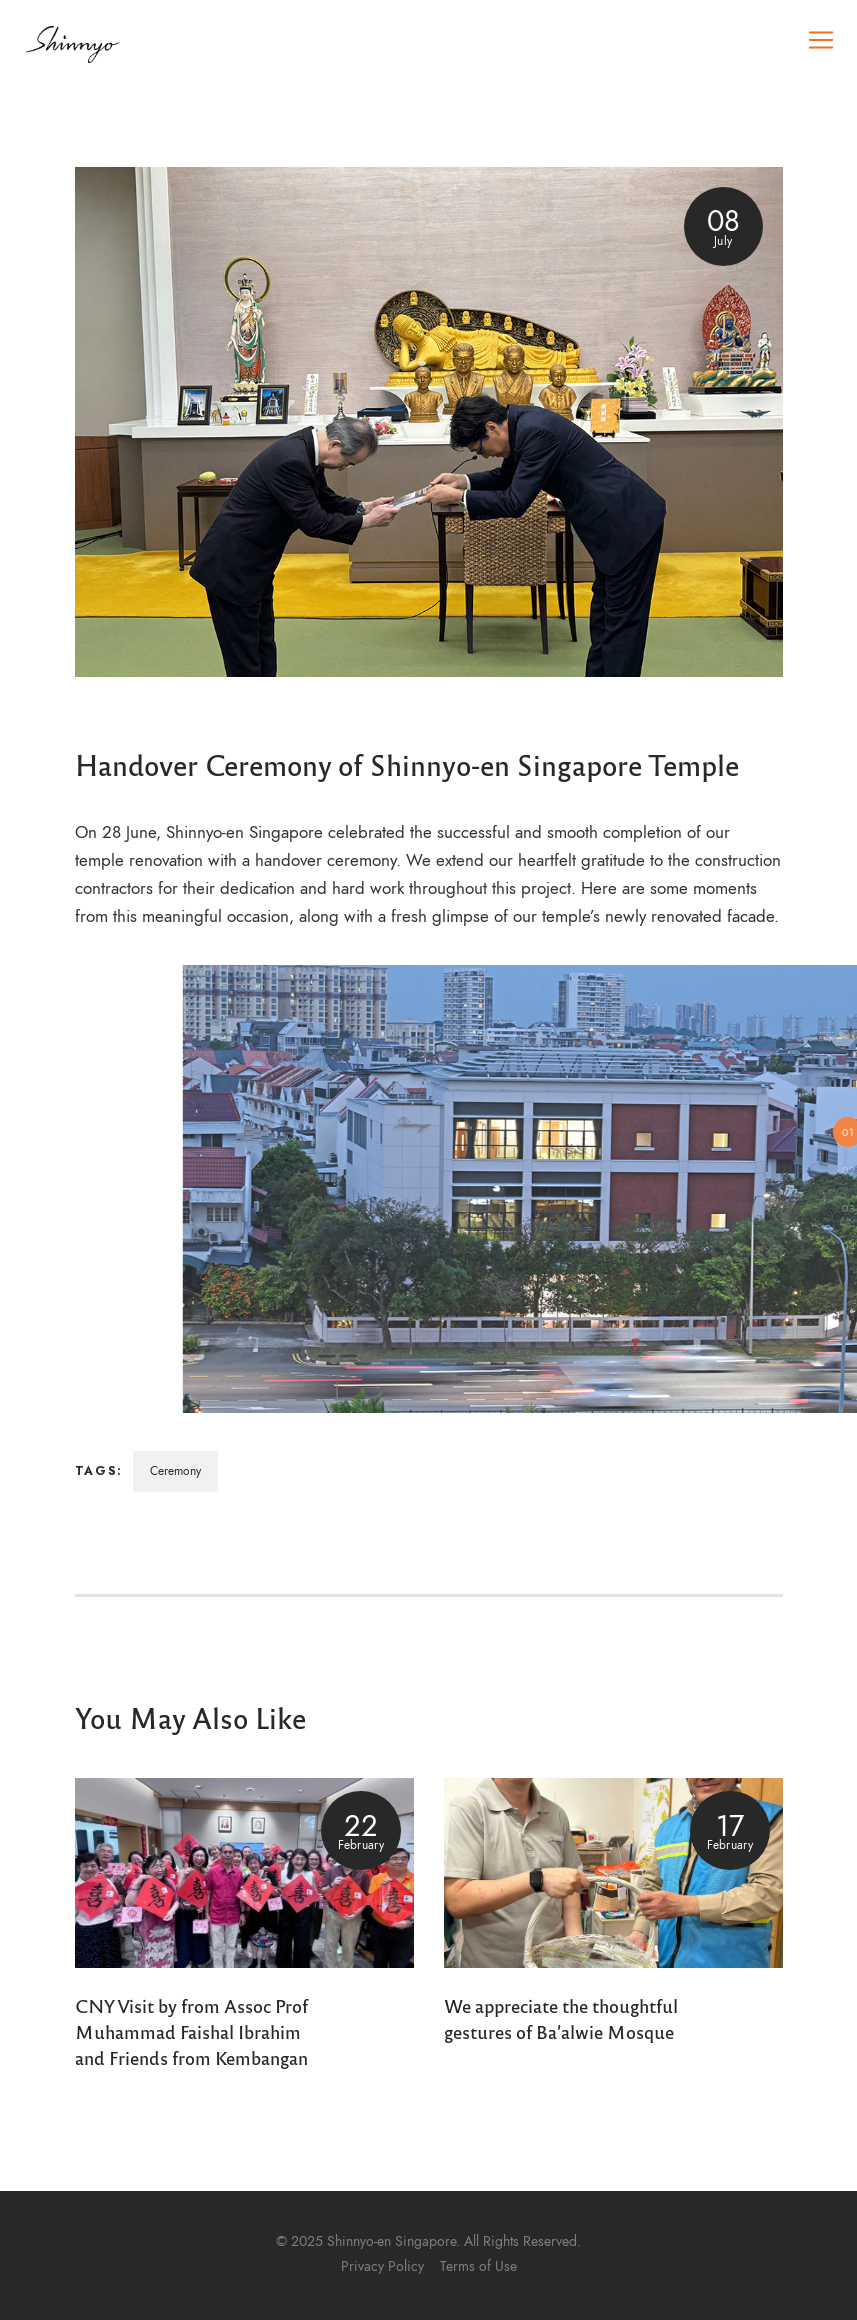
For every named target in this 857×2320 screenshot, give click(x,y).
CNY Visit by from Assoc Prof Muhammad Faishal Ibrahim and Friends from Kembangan (191, 2031)
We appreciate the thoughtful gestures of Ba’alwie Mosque (561, 2018)
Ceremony (175, 1471)
